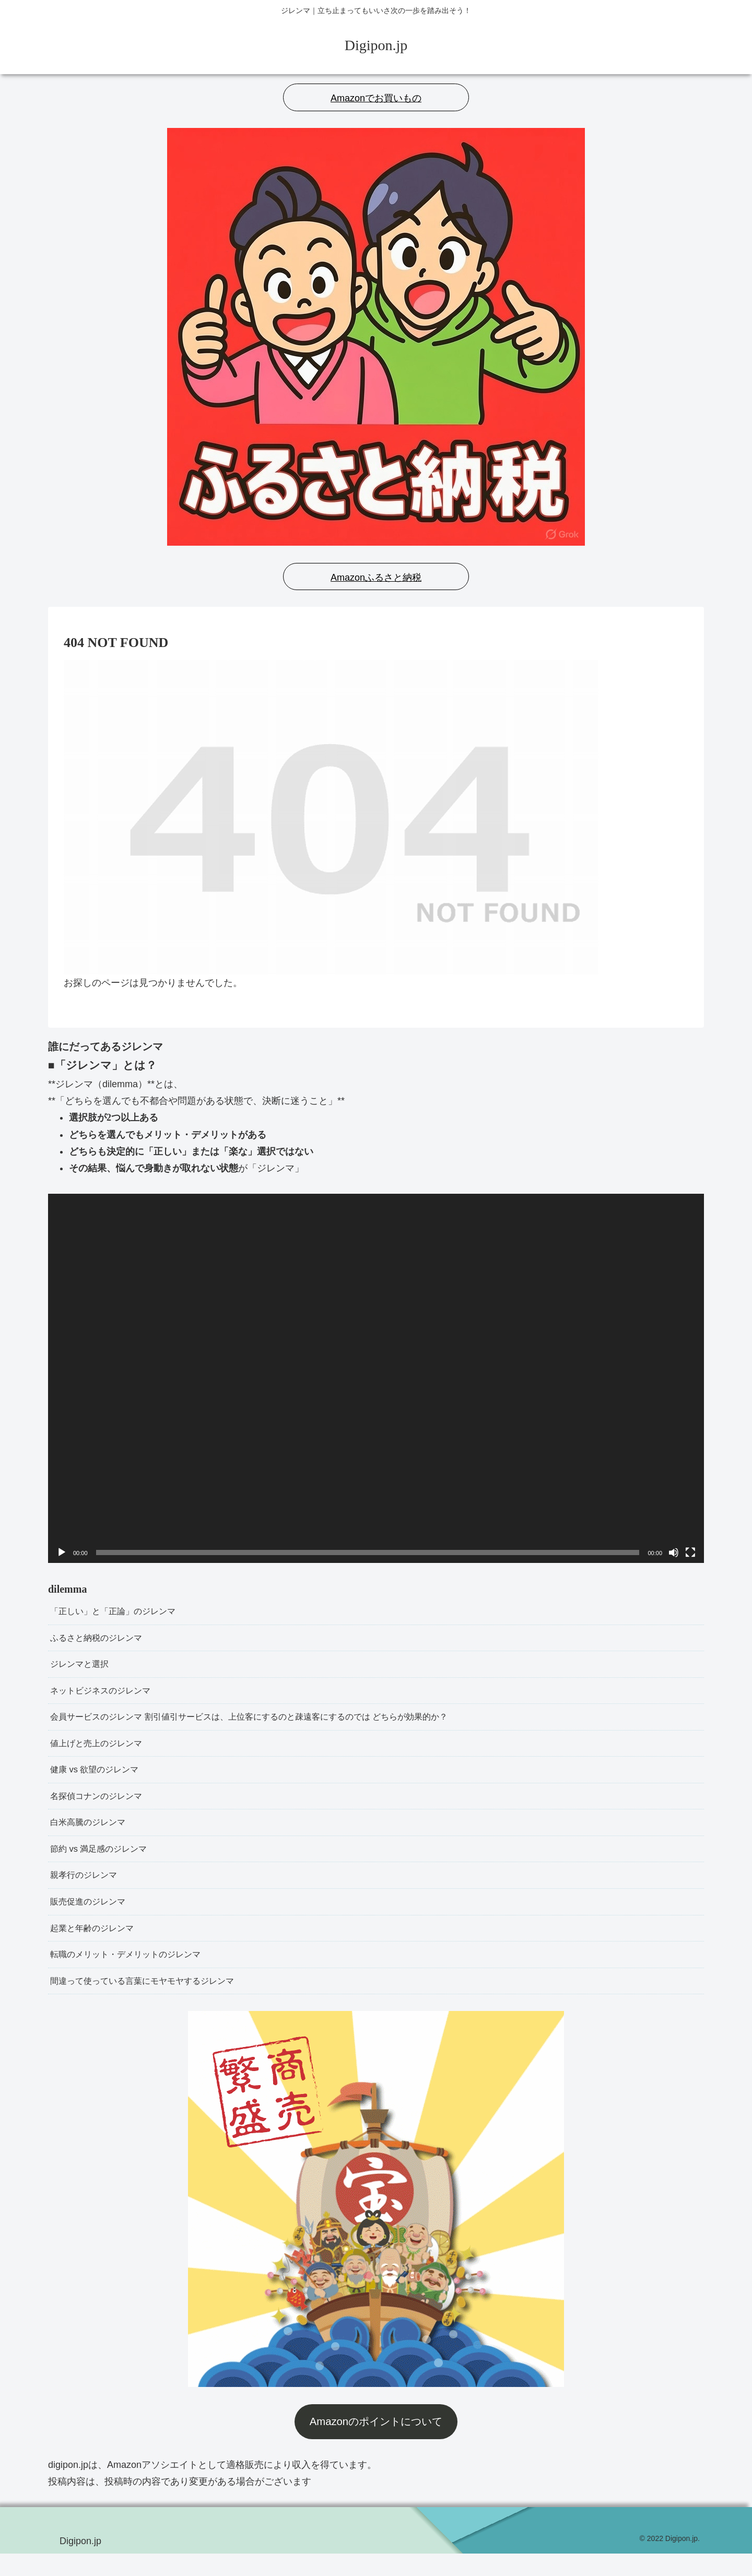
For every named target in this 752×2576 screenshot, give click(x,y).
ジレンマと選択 (83, 1668)
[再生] (61, 1552)
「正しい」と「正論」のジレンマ (120, 1612)
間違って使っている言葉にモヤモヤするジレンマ (153, 2002)
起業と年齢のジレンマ (97, 1947)
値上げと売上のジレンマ (102, 1751)
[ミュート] (673, 1552)
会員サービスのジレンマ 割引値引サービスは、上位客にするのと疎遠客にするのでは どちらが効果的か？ (273, 1724)
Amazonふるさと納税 (376, 577)
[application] (376, 1378)
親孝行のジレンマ (87, 1891)
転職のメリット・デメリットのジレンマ (134, 1974)
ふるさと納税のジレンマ (102, 1640)
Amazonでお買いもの (376, 98)
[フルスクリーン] (690, 1552)
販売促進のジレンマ (92, 1918)
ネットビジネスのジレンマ (106, 1695)
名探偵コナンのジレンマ (102, 1807)
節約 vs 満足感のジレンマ (104, 1863)
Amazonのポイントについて (376, 2444)
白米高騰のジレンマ (92, 1835)
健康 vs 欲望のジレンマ (99, 1779)
